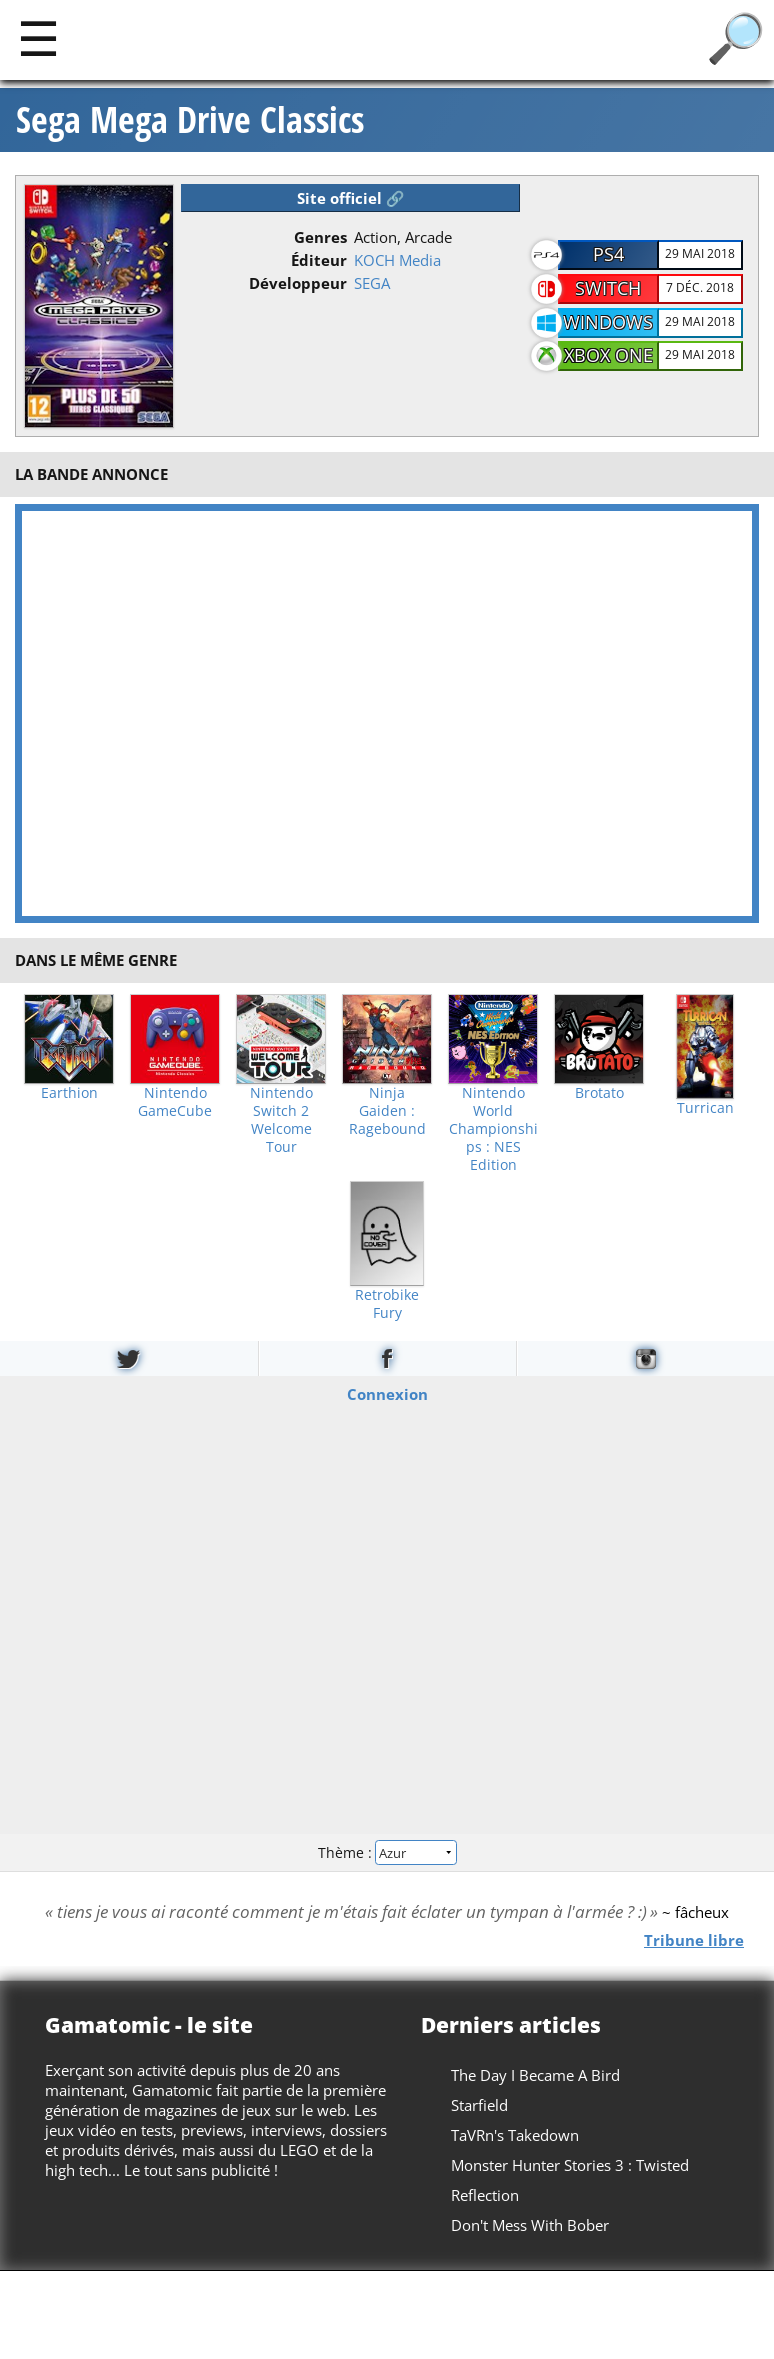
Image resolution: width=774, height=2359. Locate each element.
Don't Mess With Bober (530, 2225)
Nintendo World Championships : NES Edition (493, 1129)
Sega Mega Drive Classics (190, 120)
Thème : (387, 1851)
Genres (320, 237)
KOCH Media (397, 260)
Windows (608, 322)
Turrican (705, 1108)
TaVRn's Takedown (515, 2135)
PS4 (608, 254)
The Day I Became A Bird (535, 2075)
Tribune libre (694, 1940)
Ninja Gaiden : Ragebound (387, 1111)
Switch (608, 288)
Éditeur (319, 260)
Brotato (599, 1093)
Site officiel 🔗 (351, 198)
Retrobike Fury (387, 1304)
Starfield (479, 2105)
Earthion (69, 1093)
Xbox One (608, 355)
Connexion (387, 1394)
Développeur (298, 283)
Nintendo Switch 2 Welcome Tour (281, 1120)
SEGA (372, 283)
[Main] (38, 37)
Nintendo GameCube (175, 1102)
